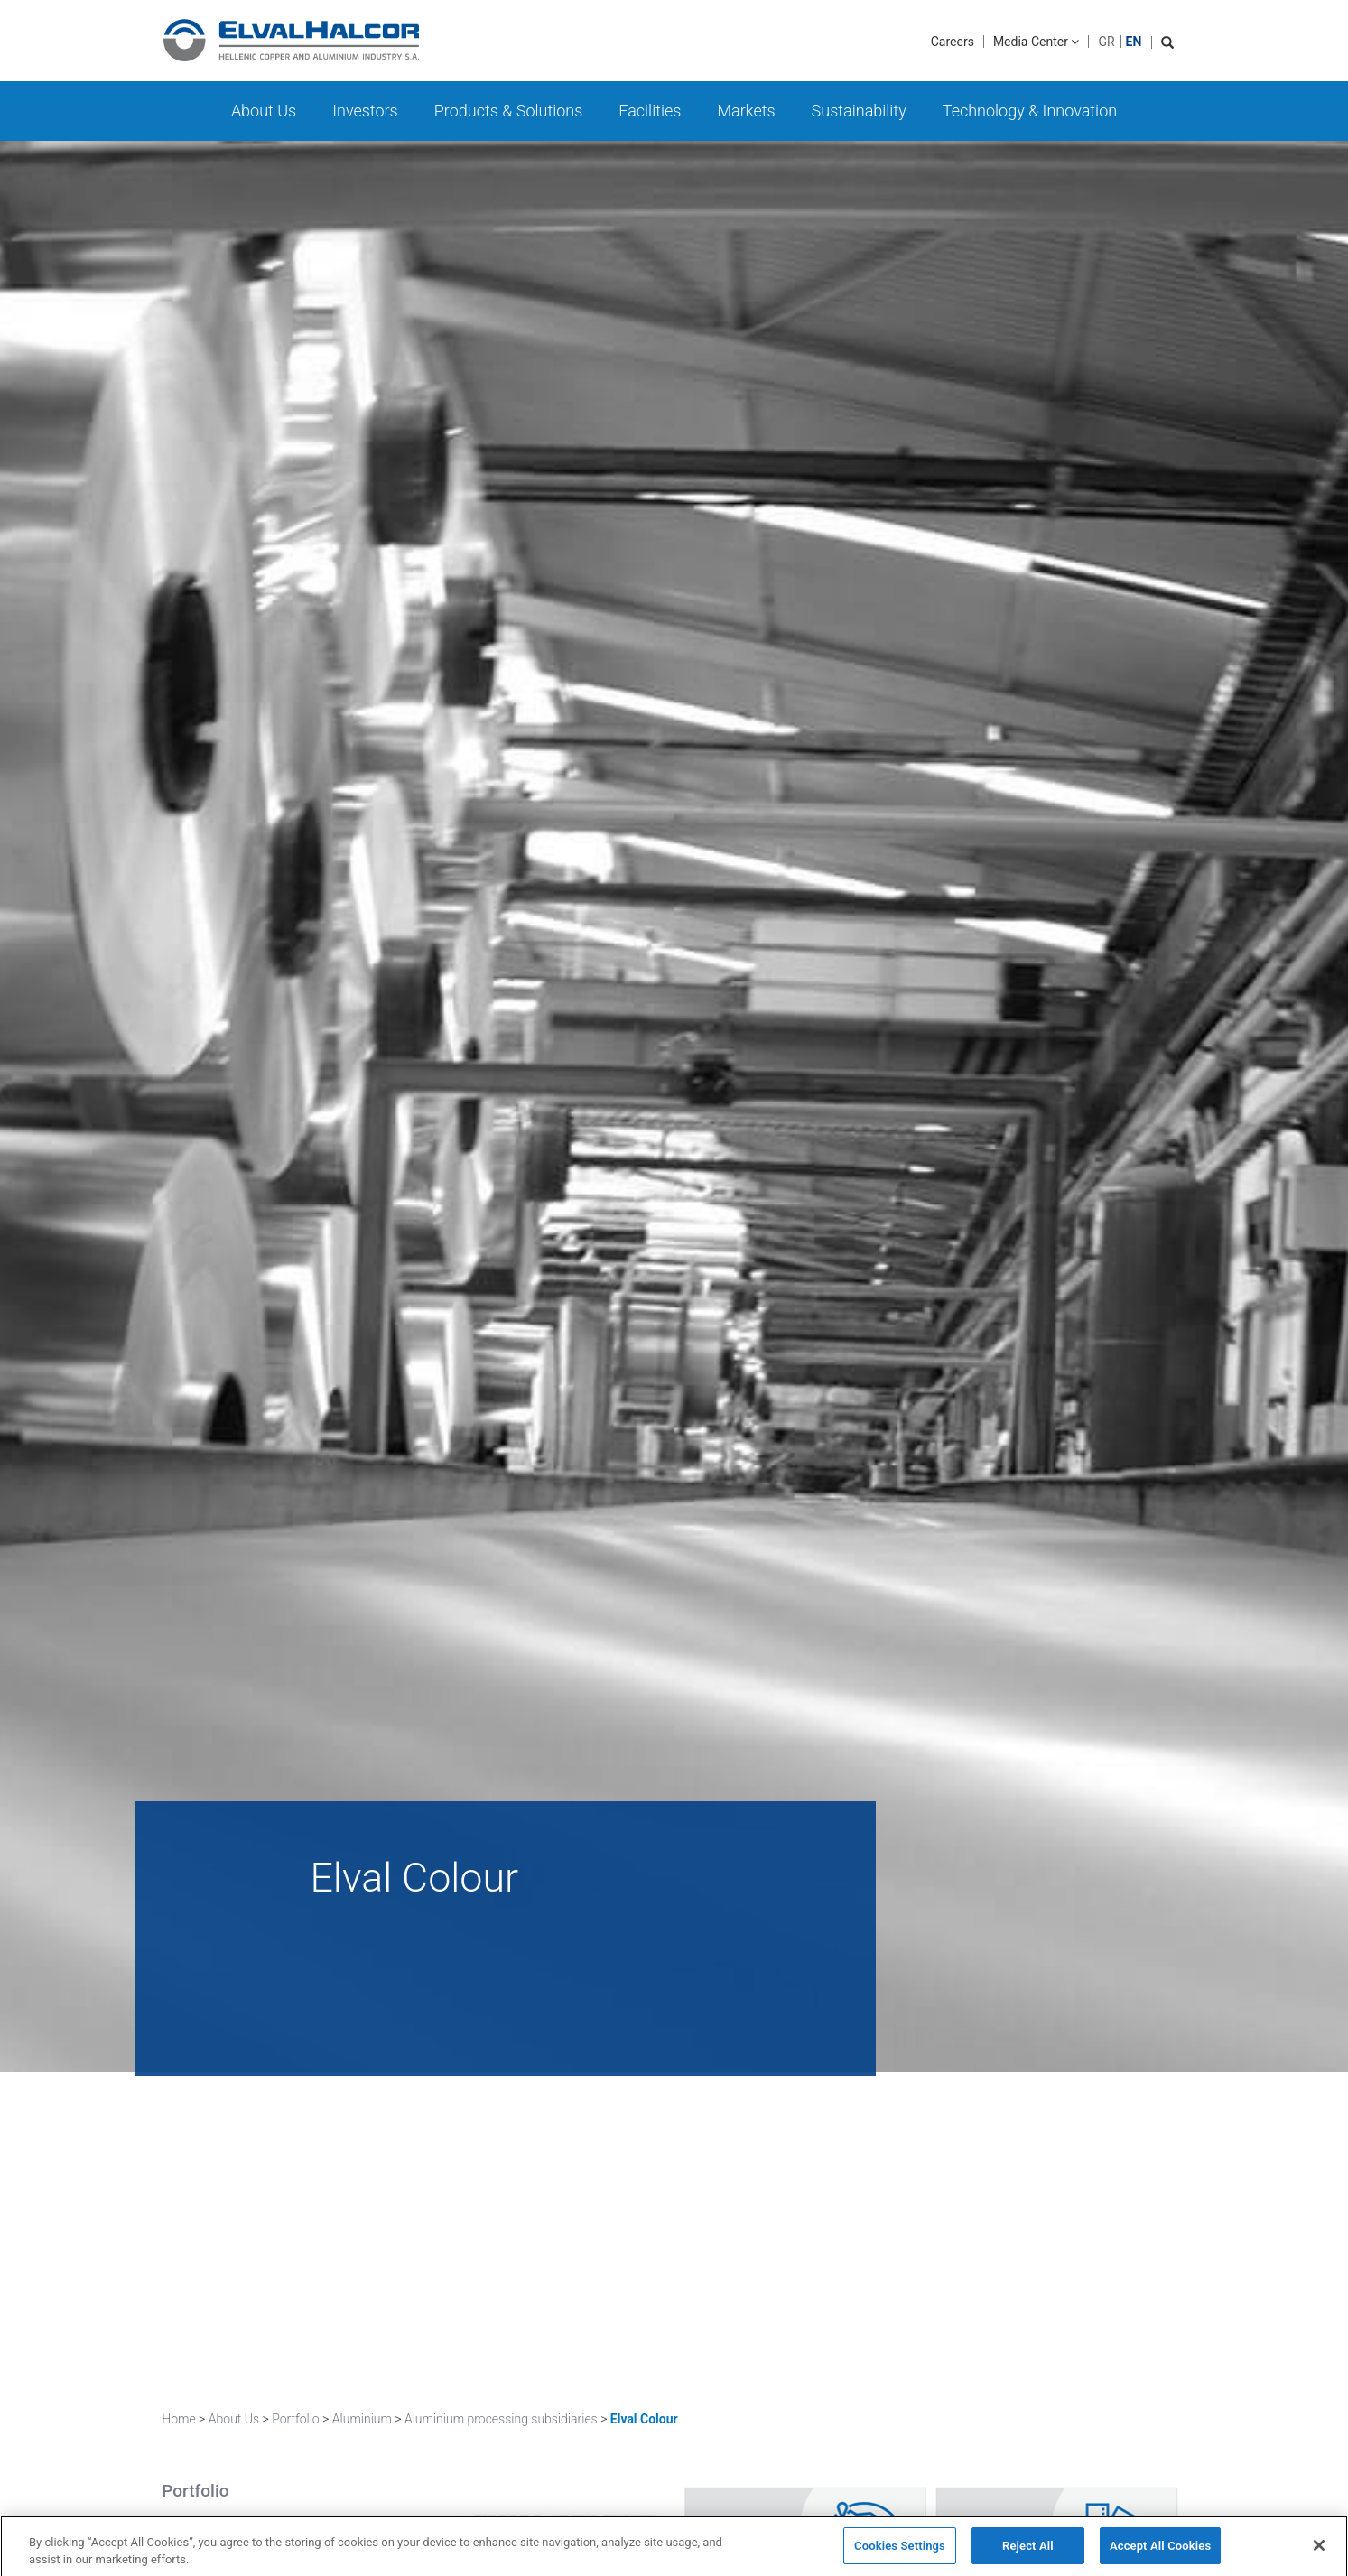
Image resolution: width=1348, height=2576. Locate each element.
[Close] (1319, 2551)
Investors (365, 110)
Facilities (649, 110)
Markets (746, 110)
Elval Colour (644, 2419)
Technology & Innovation (1030, 110)
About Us (263, 110)
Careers (952, 41)
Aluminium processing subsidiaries (501, 2419)
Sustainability (859, 110)
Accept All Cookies (1160, 2552)
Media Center (1036, 41)
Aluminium (362, 2419)
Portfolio (296, 2419)
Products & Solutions (508, 110)
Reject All (1028, 2552)
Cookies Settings (899, 2552)
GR (1106, 41)
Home (178, 2419)
